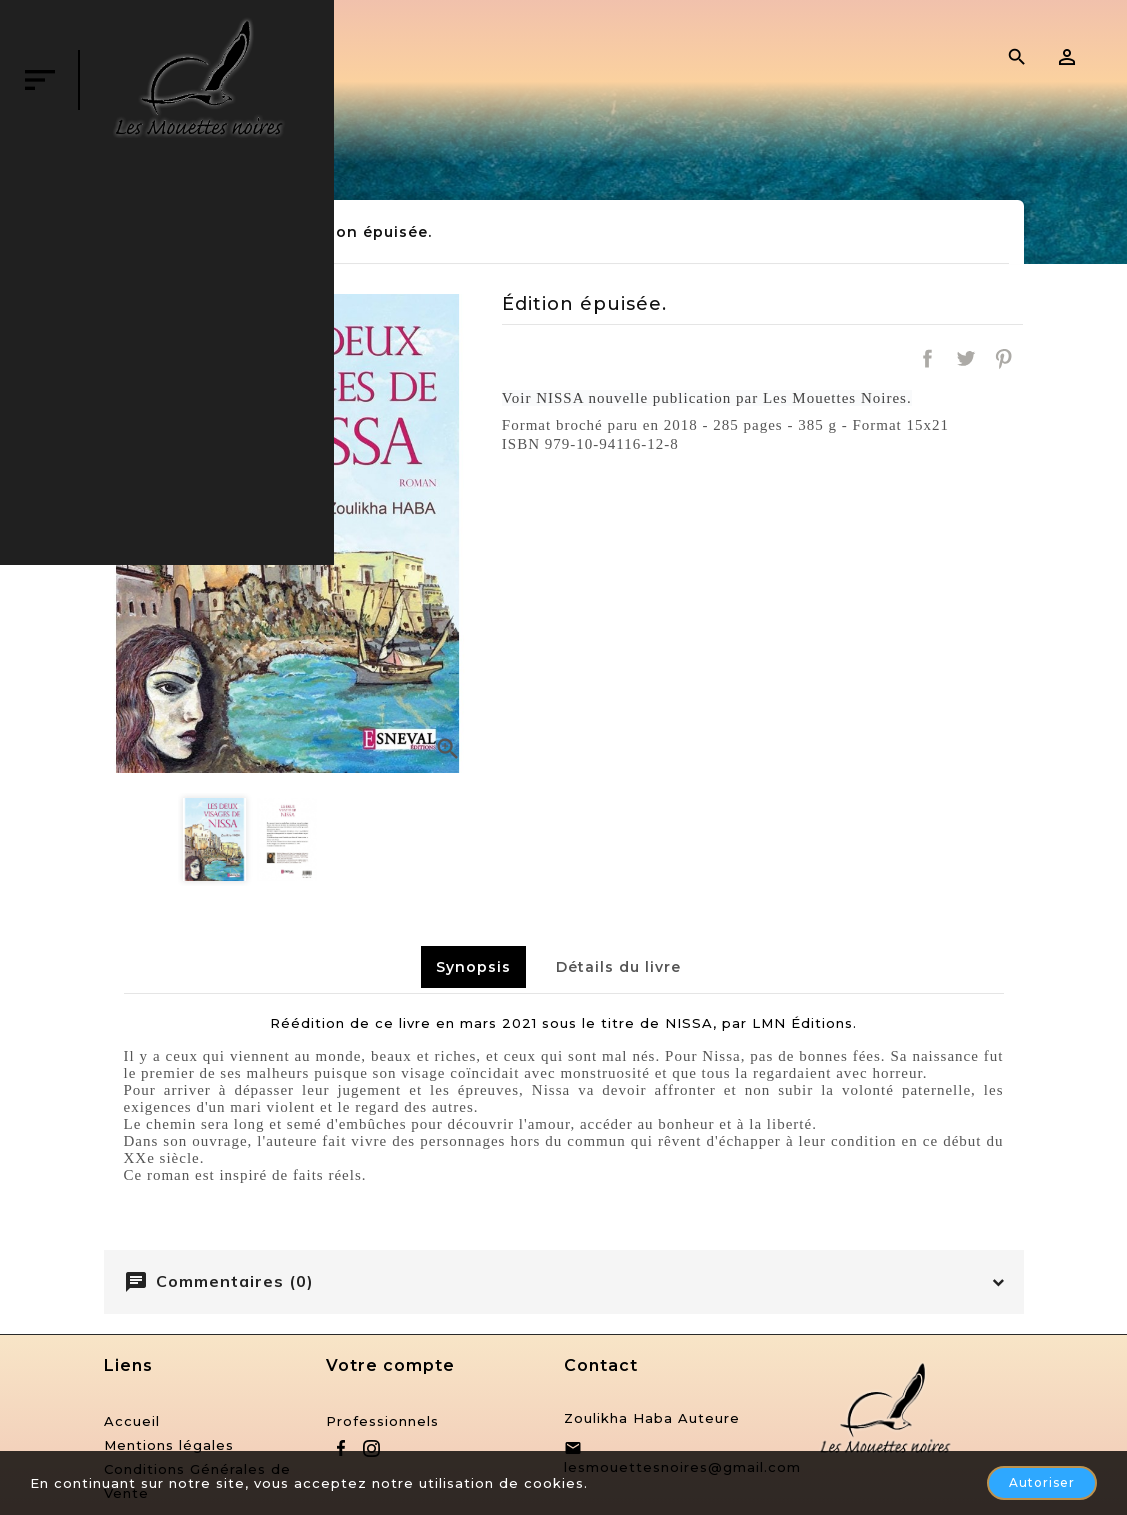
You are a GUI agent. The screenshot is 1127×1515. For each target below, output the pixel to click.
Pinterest (1004, 359)
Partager (927, 359)
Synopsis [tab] (473, 967)
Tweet (966, 359)
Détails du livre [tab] (618, 967)
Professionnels (382, 1421)
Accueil (132, 1421)
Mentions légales (169, 1445)
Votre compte (390, 1365)
